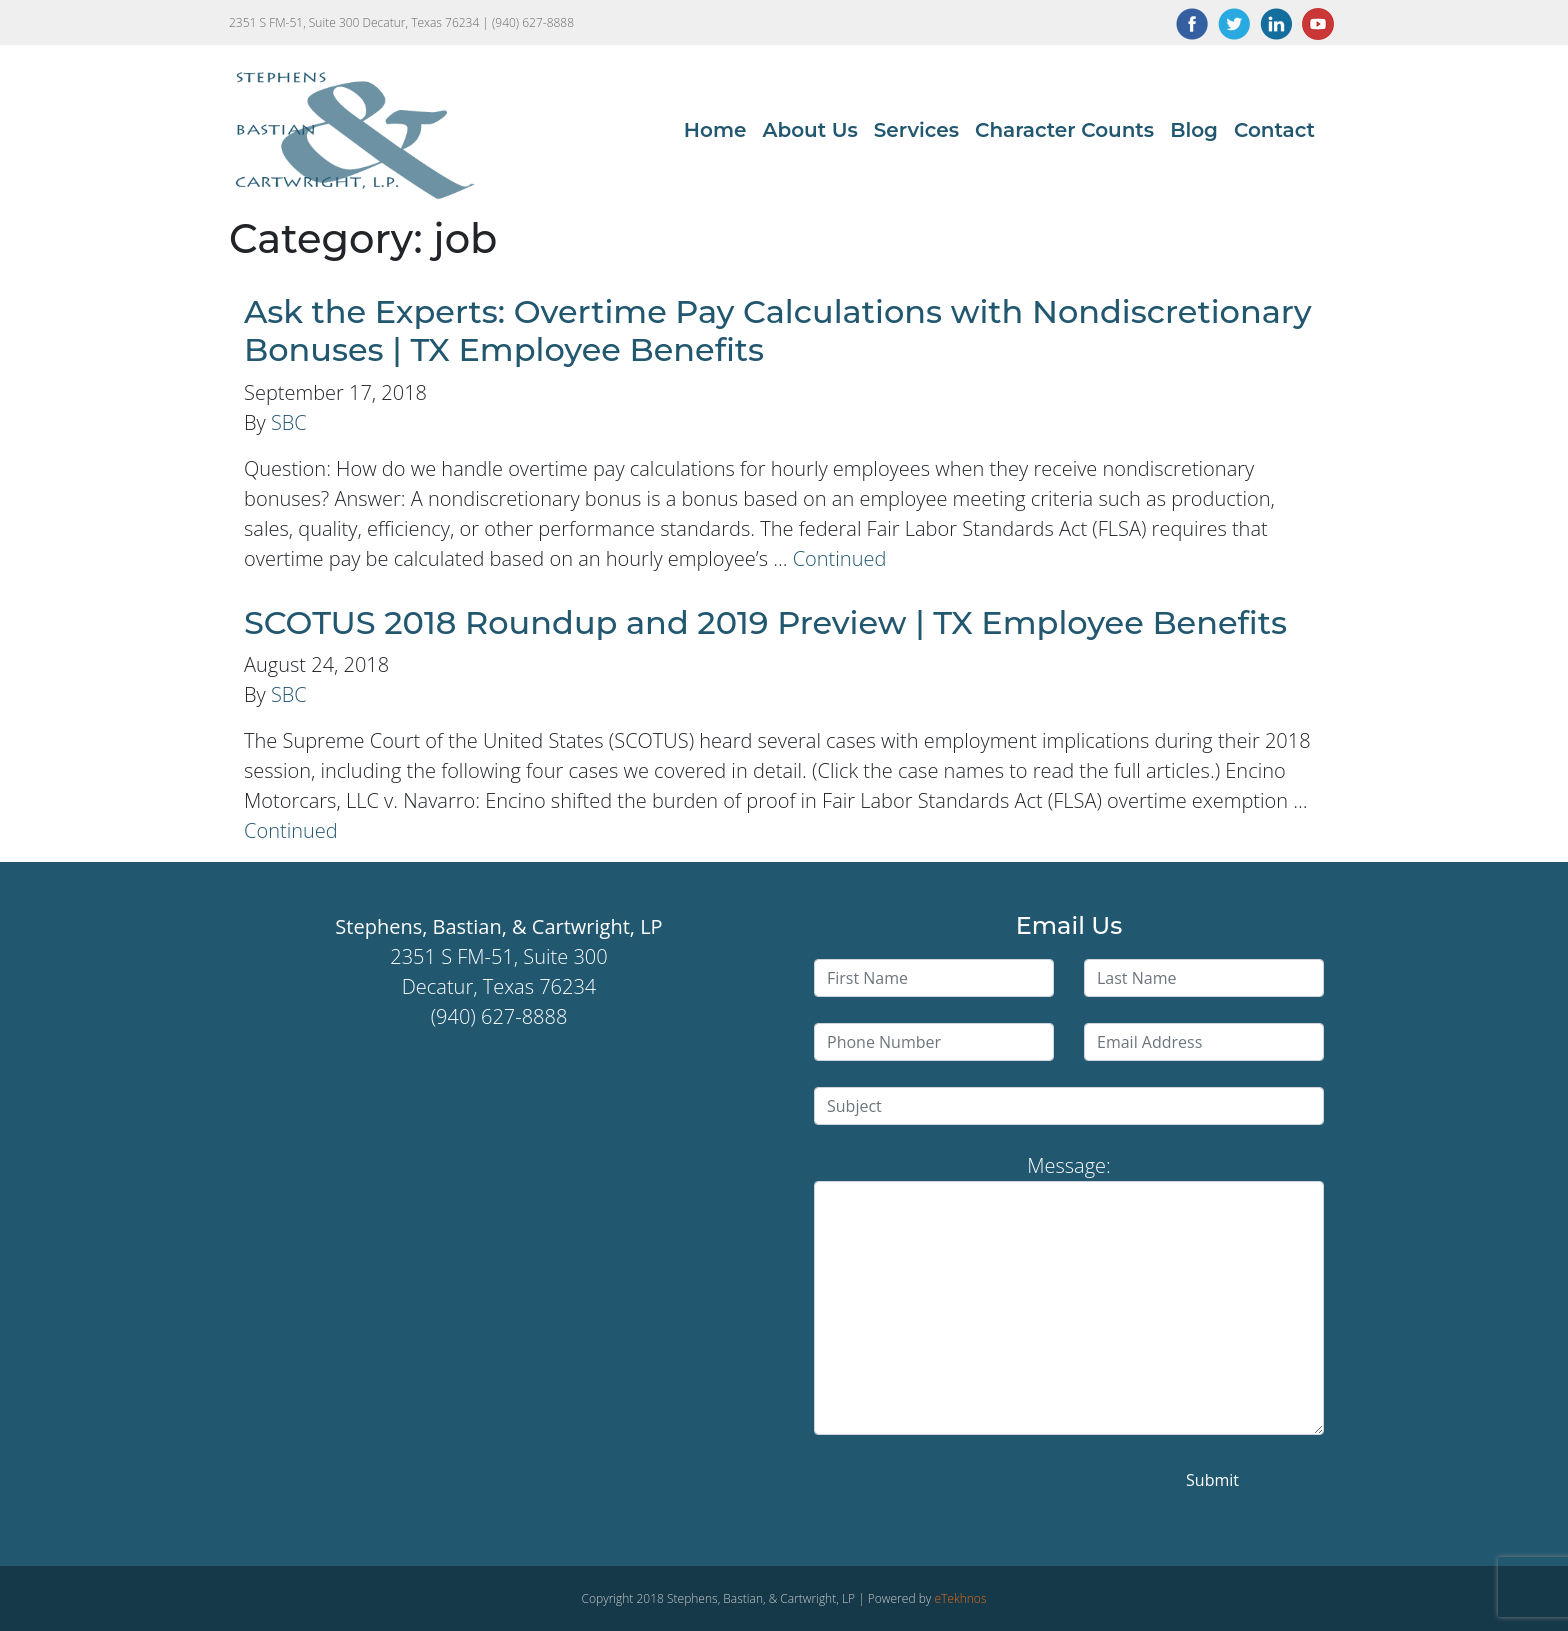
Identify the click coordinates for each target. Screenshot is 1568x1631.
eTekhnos (960, 1598)
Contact (1274, 130)
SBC (289, 422)
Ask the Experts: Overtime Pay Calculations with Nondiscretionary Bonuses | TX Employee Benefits (778, 330)
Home (715, 130)
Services (916, 130)
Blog (1194, 130)
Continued (840, 558)
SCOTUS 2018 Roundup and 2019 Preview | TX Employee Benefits (765, 622)
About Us (809, 130)
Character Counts (1064, 130)
